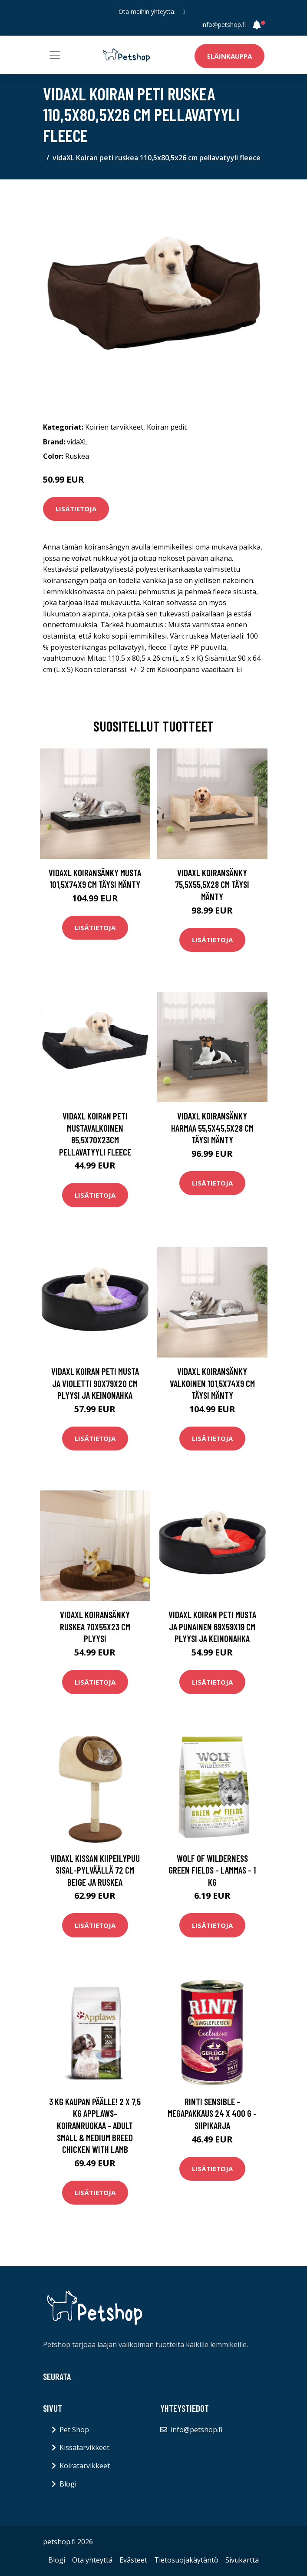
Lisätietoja (76, 508)
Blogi (67, 2484)
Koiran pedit (167, 427)
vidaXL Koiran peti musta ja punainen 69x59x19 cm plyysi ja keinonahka (212, 1626)
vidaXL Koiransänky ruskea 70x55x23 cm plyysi (95, 1626)
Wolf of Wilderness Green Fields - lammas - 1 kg (212, 1870)
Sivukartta (242, 2560)
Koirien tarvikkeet (114, 427)
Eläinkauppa (229, 56)
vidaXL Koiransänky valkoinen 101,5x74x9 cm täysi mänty (212, 1383)
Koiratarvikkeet (84, 2465)
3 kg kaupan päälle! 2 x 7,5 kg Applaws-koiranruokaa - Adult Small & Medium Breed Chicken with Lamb (95, 2125)
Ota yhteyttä (92, 2560)
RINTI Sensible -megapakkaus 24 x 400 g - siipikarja (212, 2113)
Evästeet (133, 2560)
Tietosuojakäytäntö (186, 2560)
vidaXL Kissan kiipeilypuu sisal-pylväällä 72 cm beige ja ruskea (95, 1870)
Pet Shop (74, 2429)
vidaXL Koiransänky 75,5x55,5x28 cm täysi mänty (212, 884)
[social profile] (183, 11)
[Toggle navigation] (54, 55)
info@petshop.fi (223, 24)
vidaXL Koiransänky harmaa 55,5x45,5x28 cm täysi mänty (212, 1127)
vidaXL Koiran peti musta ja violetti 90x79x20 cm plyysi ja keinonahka (95, 1383)
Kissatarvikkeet (84, 2447)
